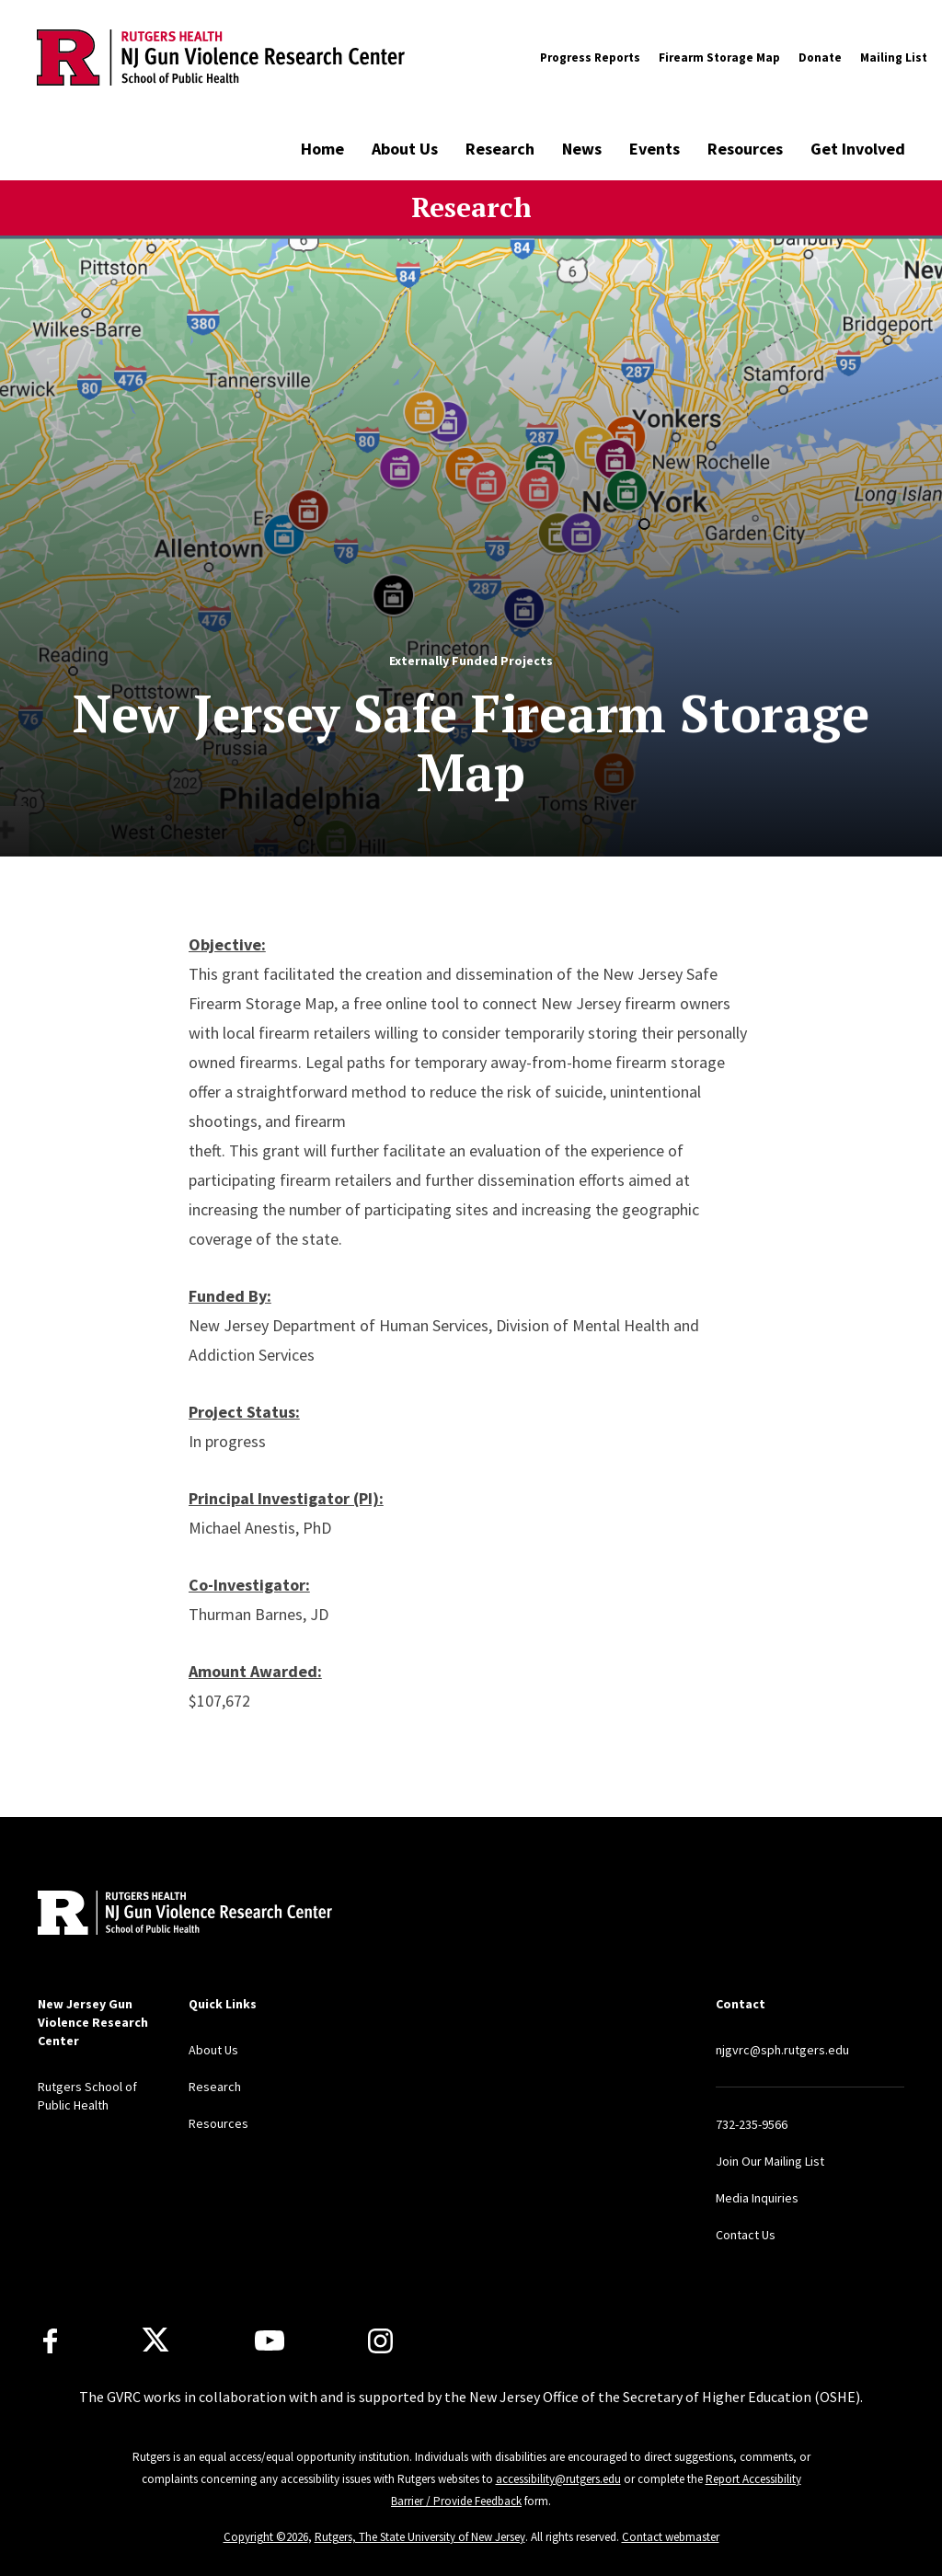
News (582, 148)
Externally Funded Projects (471, 660)
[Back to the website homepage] (221, 57)
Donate (820, 57)
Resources (745, 148)
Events (654, 148)
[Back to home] (159, 1915)
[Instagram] (380, 2341)
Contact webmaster (670, 2537)
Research (499, 148)
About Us (405, 148)
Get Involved (857, 148)
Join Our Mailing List (770, 2161)
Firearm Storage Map (719, 57)
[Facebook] (50, 2341)
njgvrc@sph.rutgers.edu (782, 2049)
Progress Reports (590, 57)
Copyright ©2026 (266, 2537)
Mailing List (893, 57)
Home (322, 148)
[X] (155, 2340)
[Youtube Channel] (269, 2340)
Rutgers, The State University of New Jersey (420, 2537)
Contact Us (745, 2234)
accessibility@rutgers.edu (558, 2479)
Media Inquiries (757, 2198)
